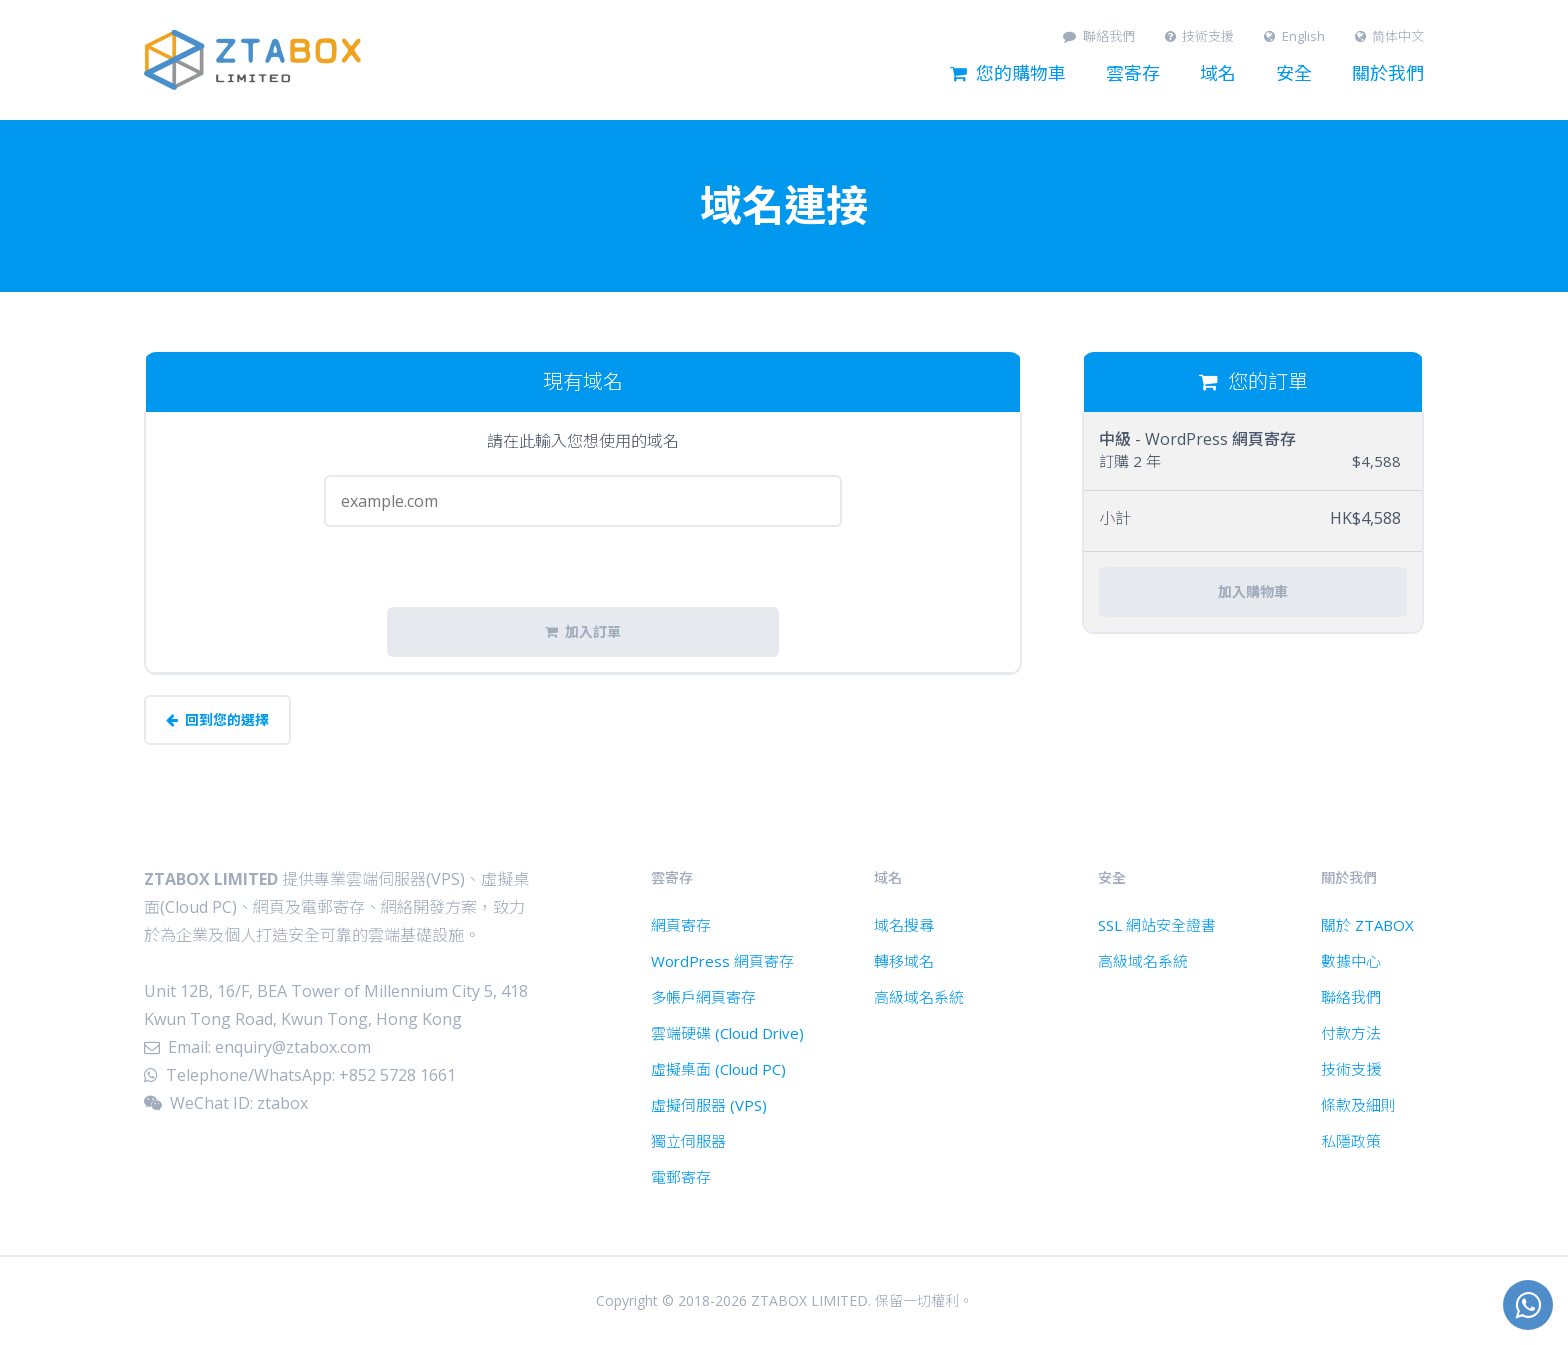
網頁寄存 (681, 925)
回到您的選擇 (217, 720)
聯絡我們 (1099, 36)
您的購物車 (1008, 74)
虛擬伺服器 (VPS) (709, 1105)
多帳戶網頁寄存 (703, 997)
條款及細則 (1358, 1105)
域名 (1218, 74)
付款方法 (1351, 1033)
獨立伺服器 (688, 1141)
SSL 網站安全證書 (1157, 925)
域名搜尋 (904, 925)
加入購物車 (1253, 592)
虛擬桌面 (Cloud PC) (718, 1069)
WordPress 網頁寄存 (722, 961)
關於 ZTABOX (1367, 925)
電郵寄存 (681, 1177)
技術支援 (1200, 36)
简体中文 (1390, 36)
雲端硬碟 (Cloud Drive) (727, 1033)
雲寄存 (1133, 74)
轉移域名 (904, 961)
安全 (1294, 74)
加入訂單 (583, 632)
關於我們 (1388, 74)
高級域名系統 (919, 997)
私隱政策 (1351, 1141)
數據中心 (1351, 961)
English (1294, 36)
